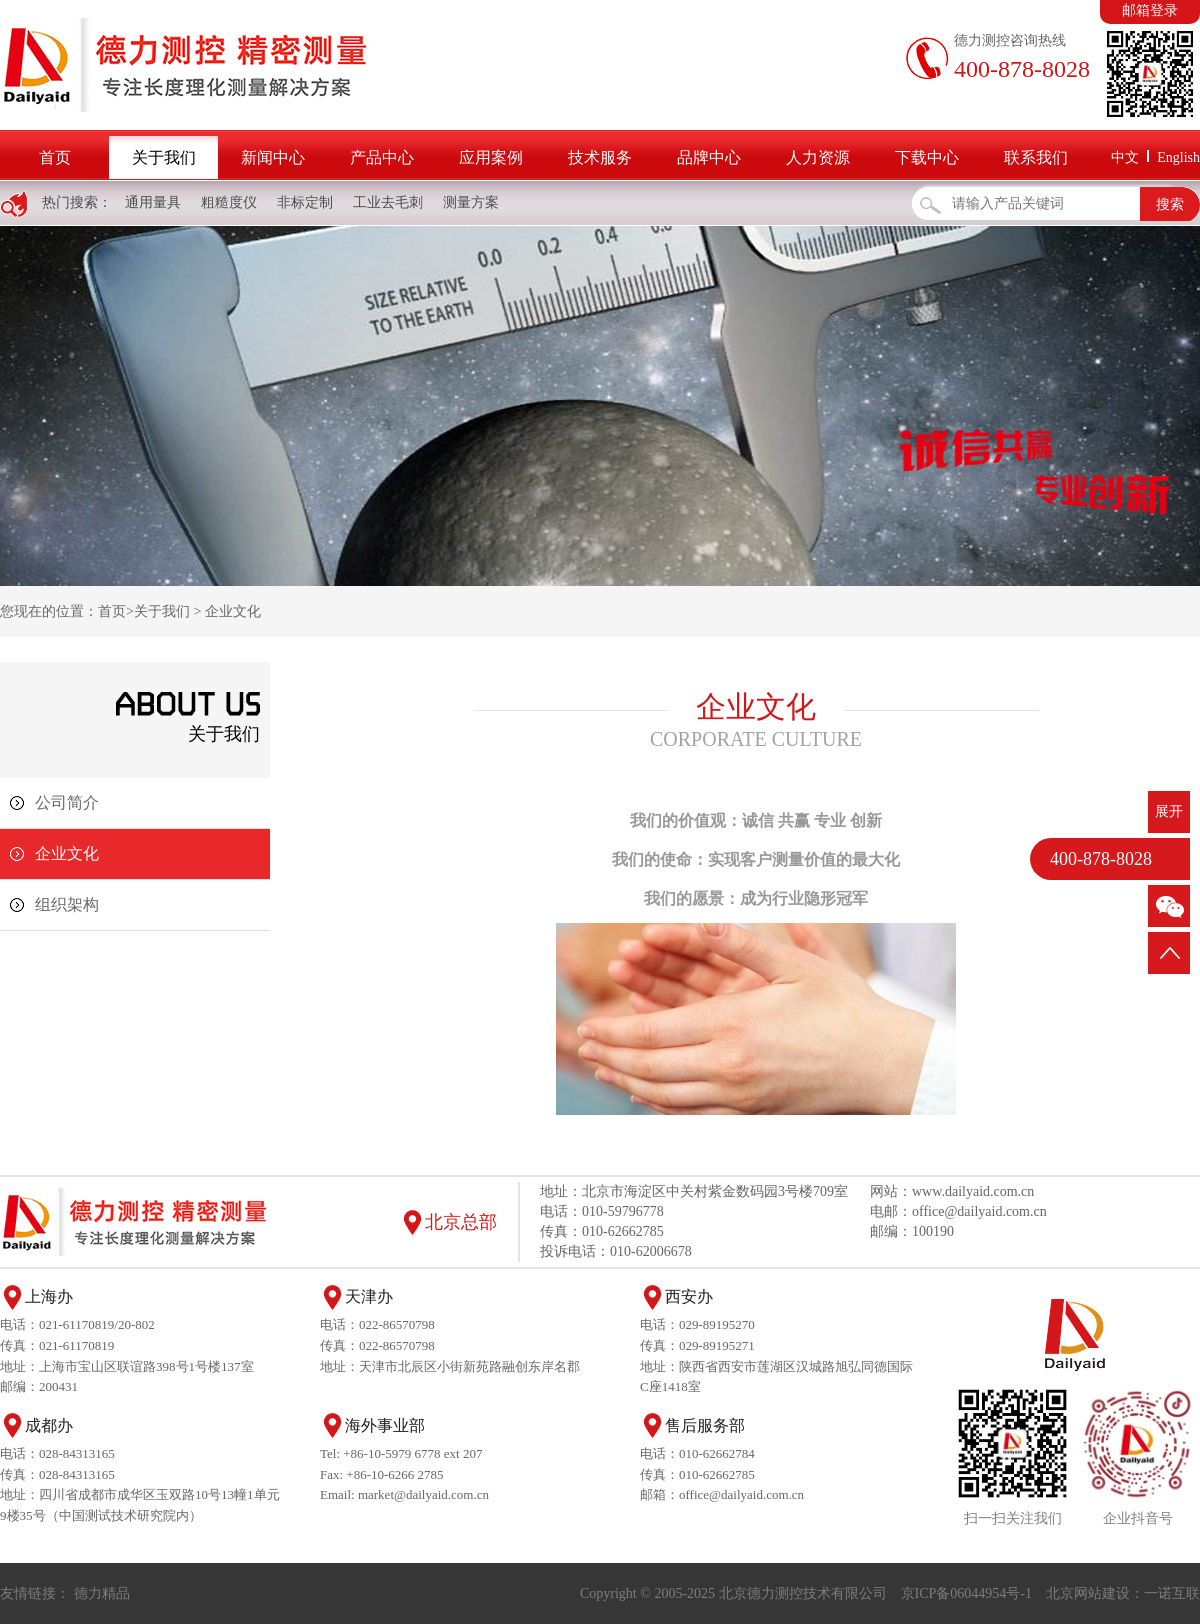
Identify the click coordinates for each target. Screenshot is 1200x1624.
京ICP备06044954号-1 (966, 1593)
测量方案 (471, 202)
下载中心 (927, 157)
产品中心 (382, 157)
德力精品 (102, 1593)
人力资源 (818, 157)
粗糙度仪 (229, 202)
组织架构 (67, 904)
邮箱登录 (1150, 10)
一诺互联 (1172, 1593)
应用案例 (491, 157)
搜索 (1170, 204)
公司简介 (67, 802)
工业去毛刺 (388, 202)
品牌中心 (709, 157)
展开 (1169, 811)
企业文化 (233, 611)
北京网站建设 (1088, 1593)
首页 (55, 157)
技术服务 (600, 157)
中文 (1125, 157)
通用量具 (153, 202)
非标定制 (305, 202)
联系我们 (1036, 157)
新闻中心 (273, 157)
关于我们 (164, 157)
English (1178, 157)
